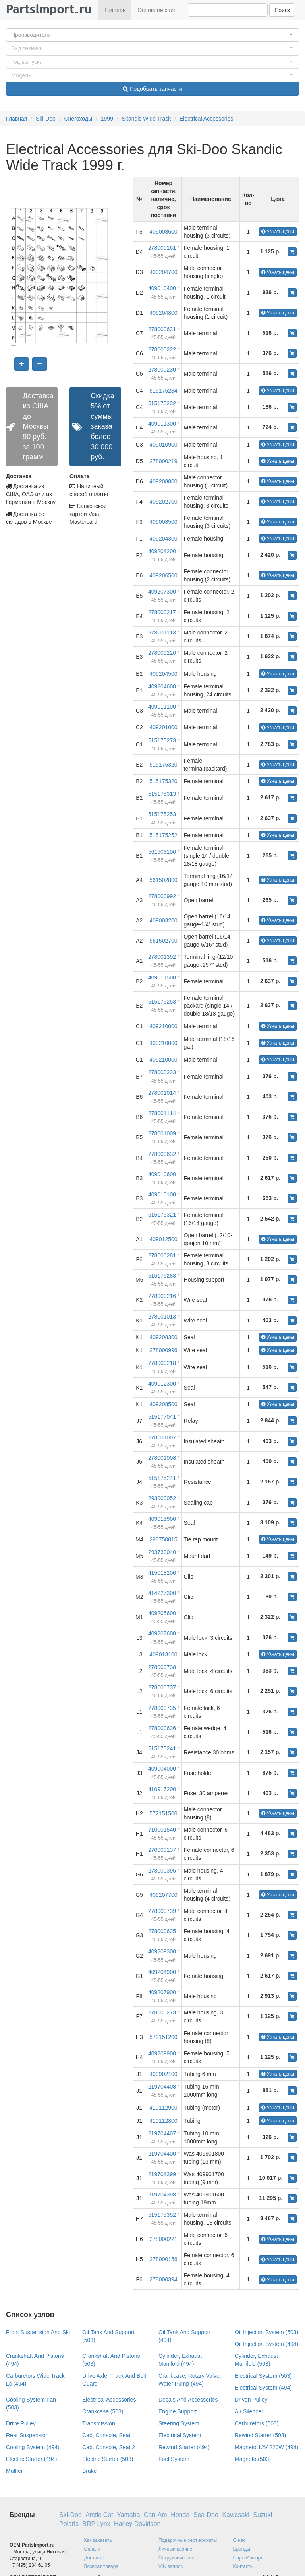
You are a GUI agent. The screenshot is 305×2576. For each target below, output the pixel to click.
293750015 (163, 1539)
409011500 (162, 977)
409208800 (163, 481)
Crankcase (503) (103, 2411)
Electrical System (179, 2435)
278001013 (162, 1316)
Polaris (69, 2523)
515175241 (162, 1478)
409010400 (162, 288)
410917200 (162, 1789)
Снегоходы (78, 118)
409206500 (163, 575)
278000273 (162, 2012)
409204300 (163, 538)
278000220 (162, 653)
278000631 (162, 329)
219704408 (162, 2086)
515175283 (162, 1276)
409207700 (163, 1895)
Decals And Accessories (188, 2399)
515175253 (162, 814)
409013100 (163, 1654)
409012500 (163, 1239)
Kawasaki (235, 2514)
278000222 (162, 349)
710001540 (162, 1830)
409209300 (162, 1951)
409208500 (163, 1404)
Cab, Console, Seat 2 (108, 2447)
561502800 (163, 880)
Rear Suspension (27, 2435)
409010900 (163, 444)
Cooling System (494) (33, 2447)
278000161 (162, 248)
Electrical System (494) (263, 2387)
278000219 (163, 461)
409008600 (163, 231)
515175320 (163, 764)
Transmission (98, 2423)
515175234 (163, 390)
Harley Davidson (137, 2523)
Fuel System (173, 2459)
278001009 (162, 1133)
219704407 (162, 2133)
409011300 (162, 423)
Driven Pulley (251, 2399)
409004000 (162, 1768)
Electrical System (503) (263, 2376)
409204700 (163, 272)
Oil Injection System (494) (266, 2344)
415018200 (162, 1573)
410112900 (163, 2107)
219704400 (162, 2153)
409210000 (163, 1026)
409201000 (163, 727)
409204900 (162, 1972)
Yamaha (128, 2514)
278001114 (162, 1113)
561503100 (162, 852)
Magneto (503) (253, 2459)
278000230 (162, 369)
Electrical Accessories (206, 118)
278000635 (162, 1931)
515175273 (162, 740)
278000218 (162, 1363)
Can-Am (155, 2514)
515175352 (162, 2215)
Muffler (14, 2471)
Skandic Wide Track (146, 118)
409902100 (163, 2074)
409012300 (162, 1383)
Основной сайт (156, 10)
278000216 (162, 1296)
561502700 (163, 940)
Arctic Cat (99, 2514)
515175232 (162, 403)
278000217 (162, 612)
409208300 (163, 1337)
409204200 (162, 551)
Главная (114, 10)
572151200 (163, 2037)
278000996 (163, 1350)
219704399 (162, 2174)
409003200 (163, 920)
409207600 (162, 1633)
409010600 (162, 1174)
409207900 (162, 1992)
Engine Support (177, 2411)
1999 (107, 118)
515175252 (163, 835)
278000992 (162, 896)
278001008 (162, 1458)
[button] (152, 35)
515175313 (162, 794)
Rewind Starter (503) (260, 2435)
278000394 (163, 2279)
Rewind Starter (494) (184, 2447)
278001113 (162, 632)
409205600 (162, 1613)
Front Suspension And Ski (38, 2332)
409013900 (162, 1519)
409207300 (162, 591)
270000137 (162, 1850)
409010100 (162, 1194)
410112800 (163, 2121)
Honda (180, 2514)
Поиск (282, 10)
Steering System (178, 2423)
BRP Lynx (96, 2523)
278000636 (162, 1728)
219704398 (162, 2194)
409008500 (163, 522)
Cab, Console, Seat (106, 2435)
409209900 (162, 2053)
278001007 (162, 1437)
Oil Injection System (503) (266, 2332)
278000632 (162, 1154)
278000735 (162, 1708)
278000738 (162, 1667)
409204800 (163, 313)
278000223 (162, 1072)
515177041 (162, 1417)
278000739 (162, 1911)
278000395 (162, 1870)
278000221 (163, 2239)
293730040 (162, 1552)
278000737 (162, 1687)
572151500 (163, 1813)
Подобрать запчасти (152, 89)
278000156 (163, 2259)
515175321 (162, 1214)
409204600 (162, 686)
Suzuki (262, 2514)
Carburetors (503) (257, 2423)
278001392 (162, 957)
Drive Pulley (21, 2423)
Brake (89, 2471)
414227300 (162, 1593)
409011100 (162, 706)
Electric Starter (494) (31, 2459)
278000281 (162, 1255)
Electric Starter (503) (107, 2459)
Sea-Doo (205, 2514)
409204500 (163, 674)
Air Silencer (249, 2411)
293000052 (162, 1498)
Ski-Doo (46, 118)
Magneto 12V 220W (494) (266, 2447)
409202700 (163, 501)
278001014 (162, 1093)
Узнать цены (277, 231)
